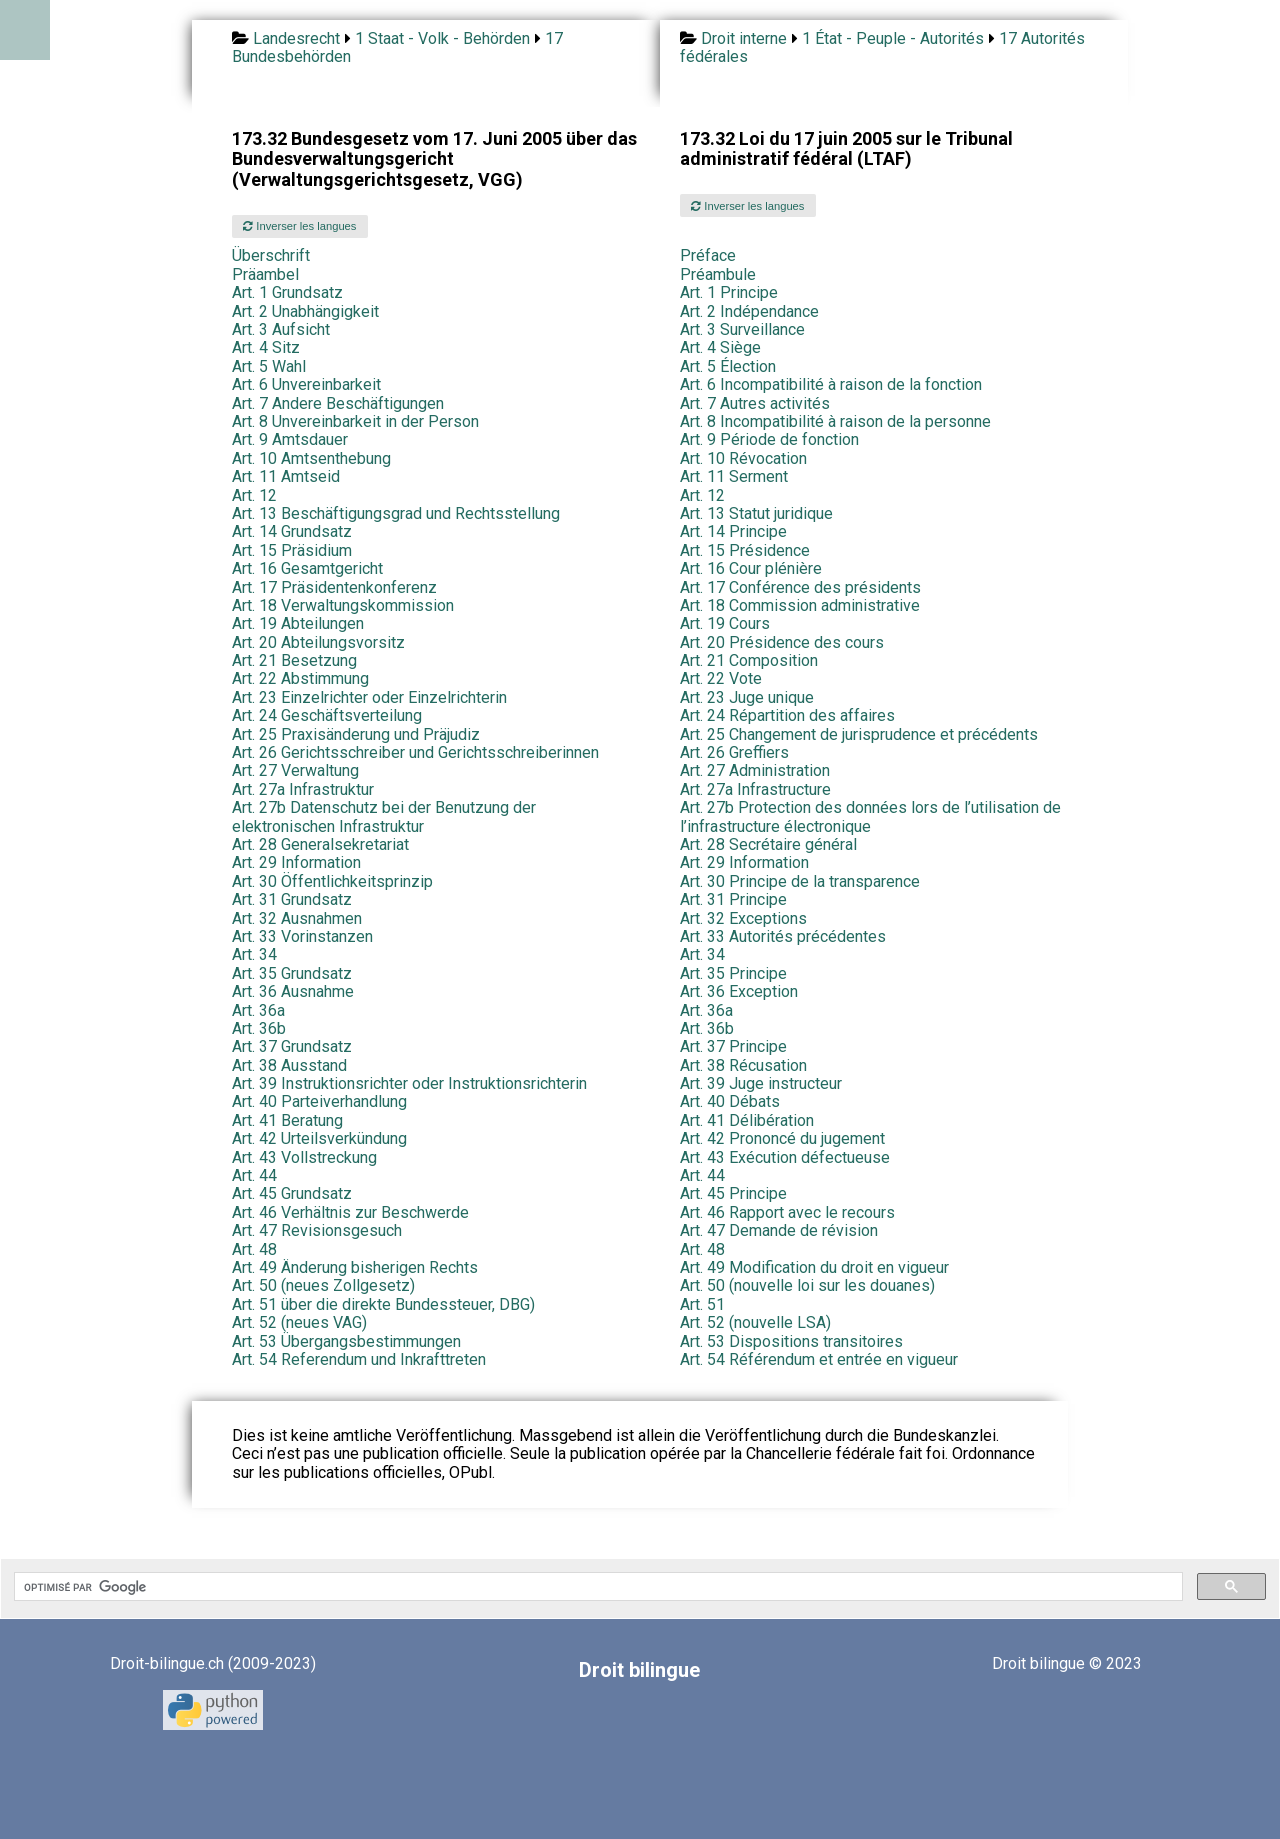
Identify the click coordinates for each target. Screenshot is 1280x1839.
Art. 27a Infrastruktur (303, 789)
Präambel (265, 274)
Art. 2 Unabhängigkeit (305, 311)
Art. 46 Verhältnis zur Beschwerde (350, 1212)
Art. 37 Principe (733, 1046)
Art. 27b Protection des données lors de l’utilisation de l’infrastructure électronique (870, 816)
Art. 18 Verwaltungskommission (343, 605)
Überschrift (271, 255)
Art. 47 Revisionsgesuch (317, 1230)
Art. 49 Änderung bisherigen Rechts (355, 1267)
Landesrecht (296, 38)
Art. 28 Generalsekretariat (320, 844)
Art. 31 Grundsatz (292, 899)
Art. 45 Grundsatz (292, 1193)
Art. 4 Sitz (266, 347)
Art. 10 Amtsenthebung (311, 458)
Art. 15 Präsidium (292, 550)
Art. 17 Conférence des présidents (800, 587)
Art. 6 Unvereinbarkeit (306, 384)
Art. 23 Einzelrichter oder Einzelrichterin (369, 697)
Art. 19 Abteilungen (298, 623)
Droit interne (744, 38)
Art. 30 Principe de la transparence (800, 881)
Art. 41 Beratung (287, 1120)
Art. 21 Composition (749, 660)
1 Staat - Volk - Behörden (442, 38)
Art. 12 (254, 495)
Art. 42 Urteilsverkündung (319, 1138)
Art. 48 (254, 1249)
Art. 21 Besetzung (294, 660)
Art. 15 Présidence (745, 550)
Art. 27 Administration (755, 770)
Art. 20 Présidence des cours (782, 642)
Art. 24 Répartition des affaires (787, 715)
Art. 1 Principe (729, 292)
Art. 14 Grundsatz (292, 531)
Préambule (718, 274)
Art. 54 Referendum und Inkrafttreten (359, 1359)
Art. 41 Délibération (747, 1120)
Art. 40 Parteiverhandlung (319, 1101)
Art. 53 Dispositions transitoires (791, 1341)
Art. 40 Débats (730, 1101)
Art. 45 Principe (733, 1193)
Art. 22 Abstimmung (300, 678)
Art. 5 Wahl (269, 366)
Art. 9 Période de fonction (769, 439)
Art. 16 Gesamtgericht (307, 568)
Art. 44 (254, 1175)
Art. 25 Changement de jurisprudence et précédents (859, 734)
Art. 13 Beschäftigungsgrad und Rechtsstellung (396, 513)
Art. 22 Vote (721, 678)
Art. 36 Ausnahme (293, 991)
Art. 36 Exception (739, 991)
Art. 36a (258, 1010)
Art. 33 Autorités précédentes (783, 936)
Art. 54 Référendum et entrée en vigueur (819, 1359)
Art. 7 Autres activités (755, 403)
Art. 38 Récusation (743, 1065)
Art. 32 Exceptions (743, 918)
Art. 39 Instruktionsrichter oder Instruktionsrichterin (409, 1083)
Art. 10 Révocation (743, 458)
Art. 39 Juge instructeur (761, 1083)
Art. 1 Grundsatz (287, 292)
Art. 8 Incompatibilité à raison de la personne (835, 421)
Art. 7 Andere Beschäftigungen (338, 403)
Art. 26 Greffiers (734, 752)
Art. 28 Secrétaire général (768, 844)
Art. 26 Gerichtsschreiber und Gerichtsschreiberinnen (415, 752)
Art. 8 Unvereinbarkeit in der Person (355, 421)
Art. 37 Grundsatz (292, 1046)
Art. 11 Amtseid (286, 476)
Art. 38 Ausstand (289, 1065)
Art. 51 (702, 1304)
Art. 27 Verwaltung (295, 770)
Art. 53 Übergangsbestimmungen (346, 1341)
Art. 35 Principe (733, 973)
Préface (708, 255)
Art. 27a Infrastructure (755, 789)
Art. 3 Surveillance (742, 329)
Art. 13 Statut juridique (756, 513)
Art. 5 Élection (728, 366)
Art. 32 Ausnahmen (297, 918)
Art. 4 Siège (720, 347)
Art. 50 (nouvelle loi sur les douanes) (807, 1285)
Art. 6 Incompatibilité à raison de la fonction (831, 384)
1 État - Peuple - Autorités (893, 38)
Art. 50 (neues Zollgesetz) (323, 1285)
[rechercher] (596, 1587)
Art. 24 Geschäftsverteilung (327, 715)
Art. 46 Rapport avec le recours (787, 1212)
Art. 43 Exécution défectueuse (785, 1157)
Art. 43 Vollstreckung (304, 1157)
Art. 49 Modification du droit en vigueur (814, 1267)
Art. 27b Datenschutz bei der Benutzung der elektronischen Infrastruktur (384, 816)
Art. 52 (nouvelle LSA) (755, 1322)
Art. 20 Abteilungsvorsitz (318, 642)
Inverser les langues (299, 226)
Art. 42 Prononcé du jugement (782, 1138)
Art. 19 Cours (725, 623)
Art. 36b (259, 1028)
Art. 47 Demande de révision (779, 1230)
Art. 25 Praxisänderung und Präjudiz (356, 734)
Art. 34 (254, 954)
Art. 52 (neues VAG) (299, 1322)
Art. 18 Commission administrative (800, 605)
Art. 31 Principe (733, 899)
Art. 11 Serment (734, 476)
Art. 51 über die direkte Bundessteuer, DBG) (383, 1304)
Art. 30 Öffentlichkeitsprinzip (332, 881)
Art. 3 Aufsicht (281, 329)
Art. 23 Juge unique (747, 697)
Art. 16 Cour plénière (751, 568)
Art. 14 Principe (733, 531)
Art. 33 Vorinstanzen (302, 936)
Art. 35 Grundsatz (292, 973)
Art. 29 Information (296, 862)
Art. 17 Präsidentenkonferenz (334, 587)
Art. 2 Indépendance (749, 311)
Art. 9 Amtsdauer (290, 439)
